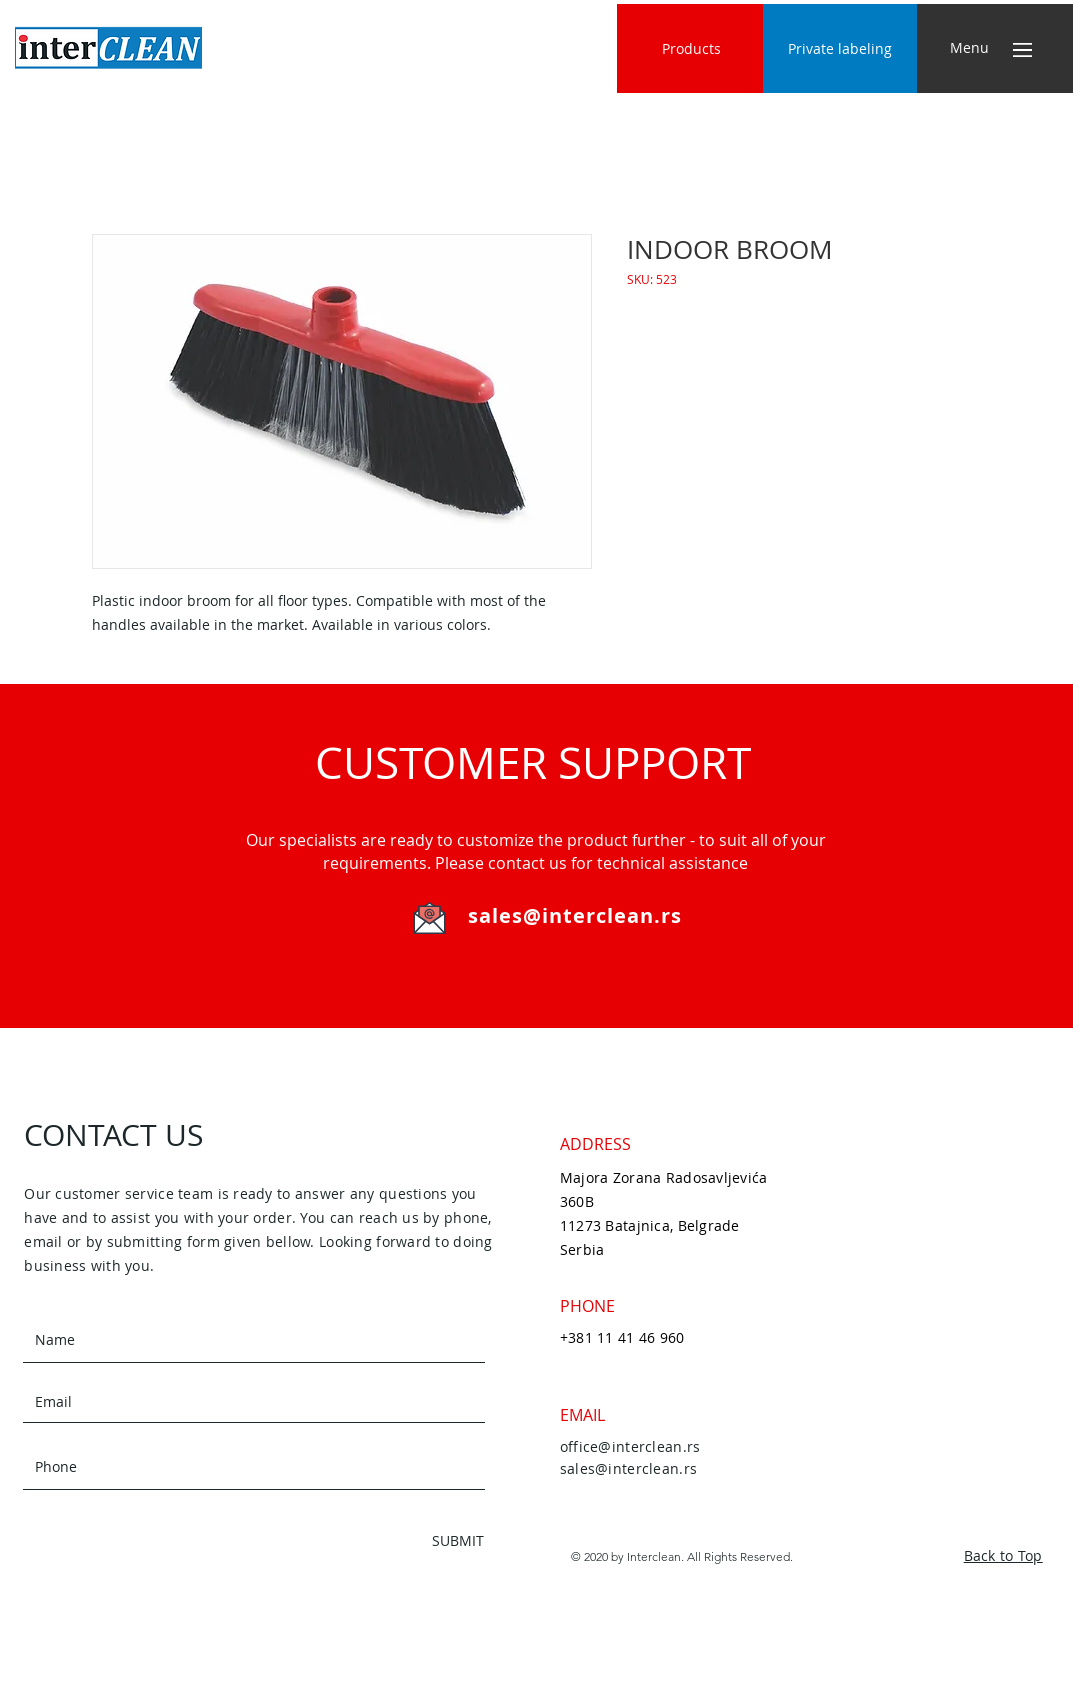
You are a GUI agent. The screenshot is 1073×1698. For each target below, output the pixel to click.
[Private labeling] (840, 48)
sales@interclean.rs (575, 915)
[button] (969, 48)
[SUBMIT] (413, 1540)
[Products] (691, 48)
